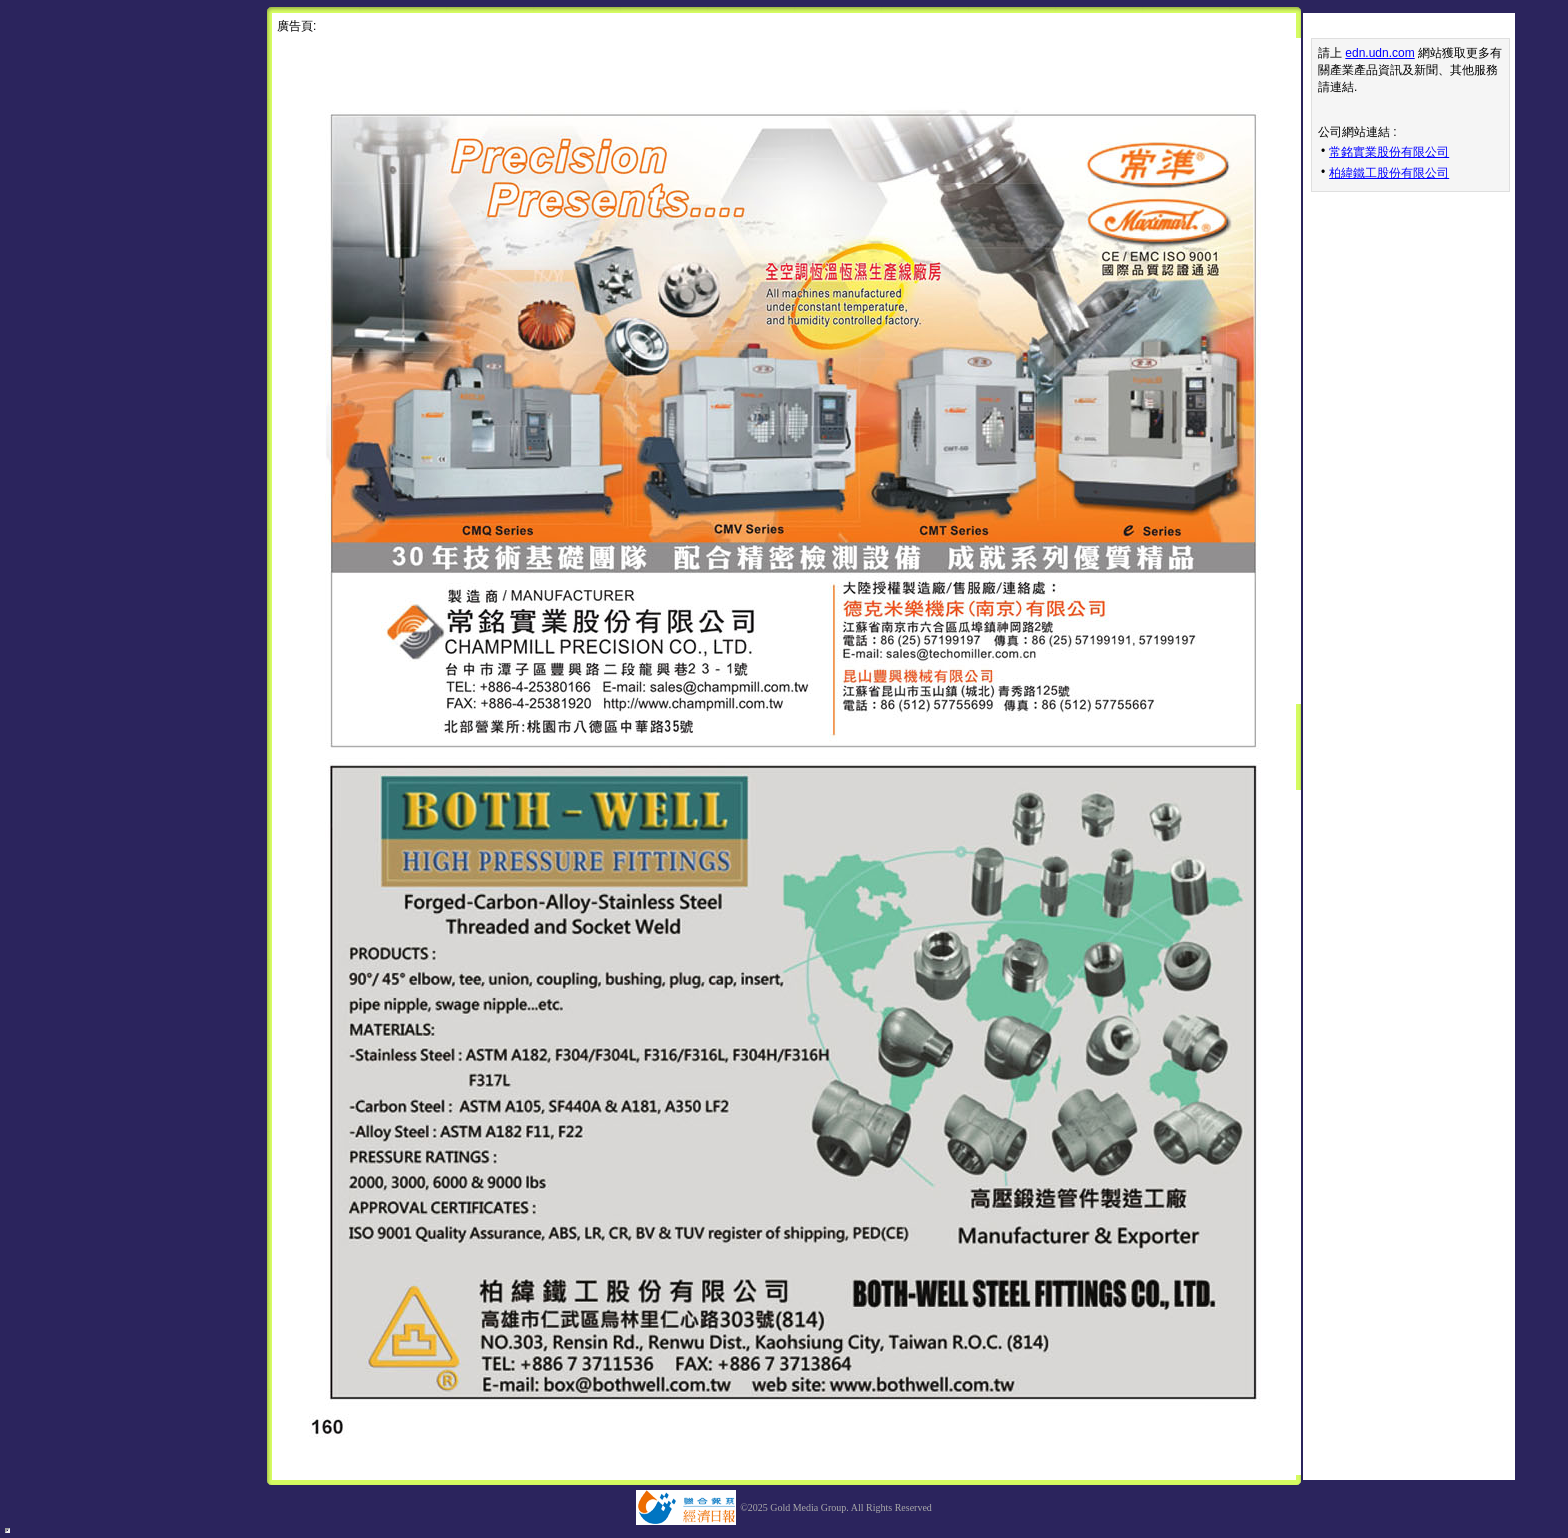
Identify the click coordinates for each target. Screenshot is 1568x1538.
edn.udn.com (1379, 53)
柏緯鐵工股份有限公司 (1389, 173)
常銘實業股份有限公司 (1389, 152)
